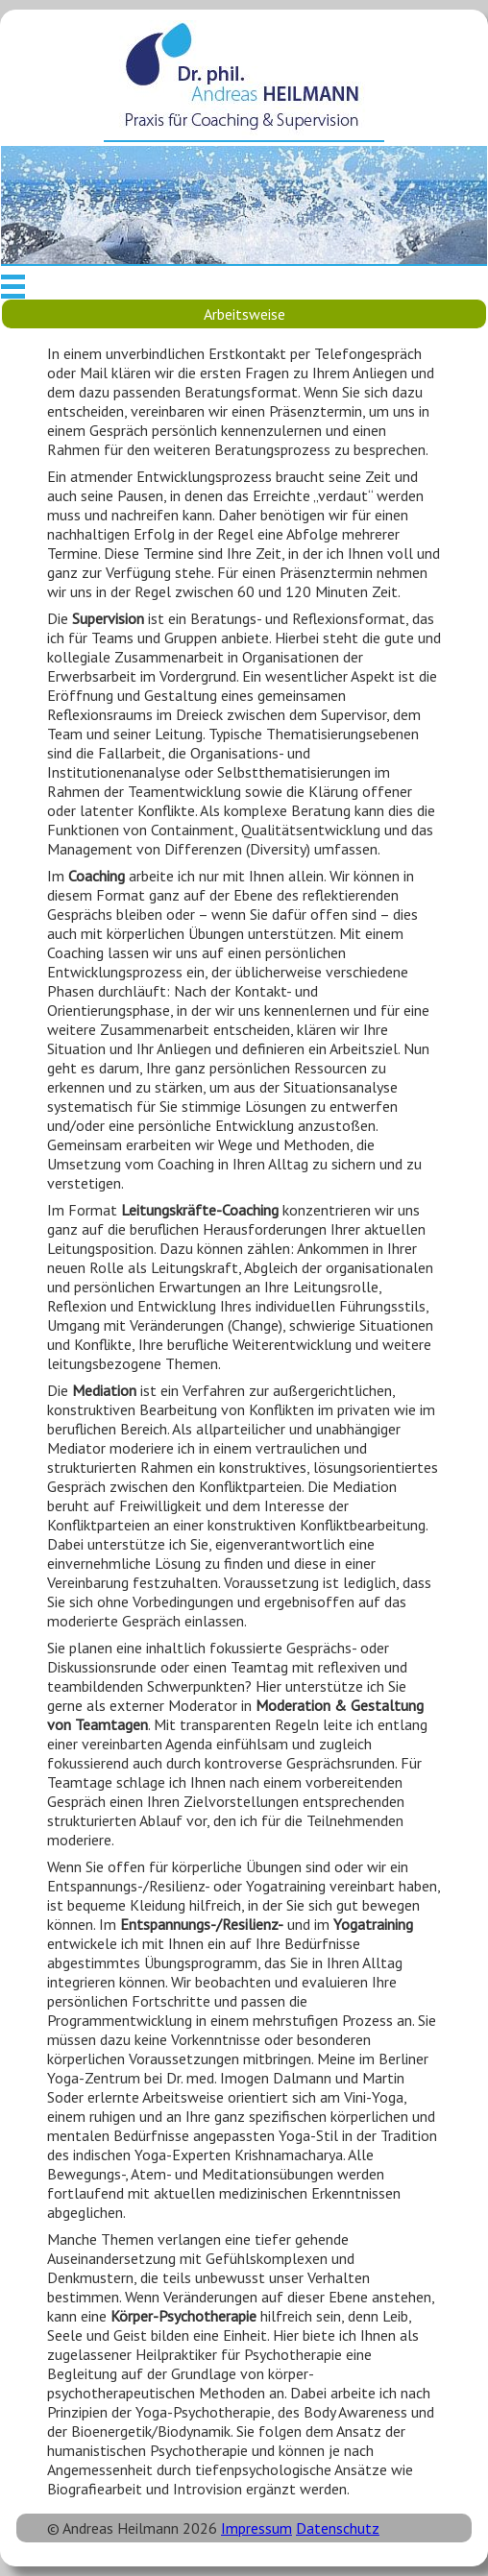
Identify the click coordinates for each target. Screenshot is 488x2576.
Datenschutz (337, 2528)
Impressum (256, 2528)
